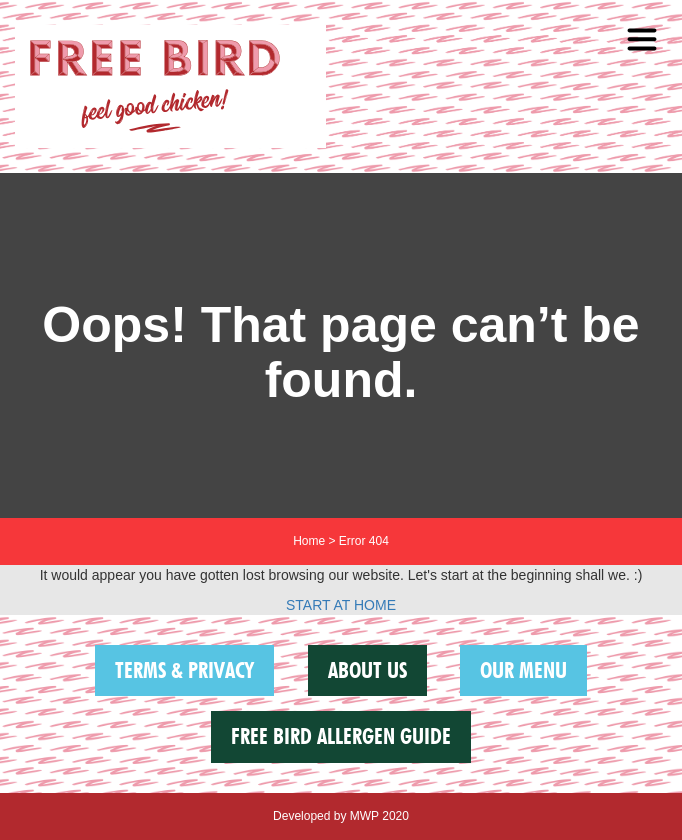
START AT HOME (341, 605)
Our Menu (523, 670)
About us (367, 670)
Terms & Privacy (184, 670)
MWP (364, 816)
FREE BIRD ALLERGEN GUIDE (341, 736)
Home (309, 541)
